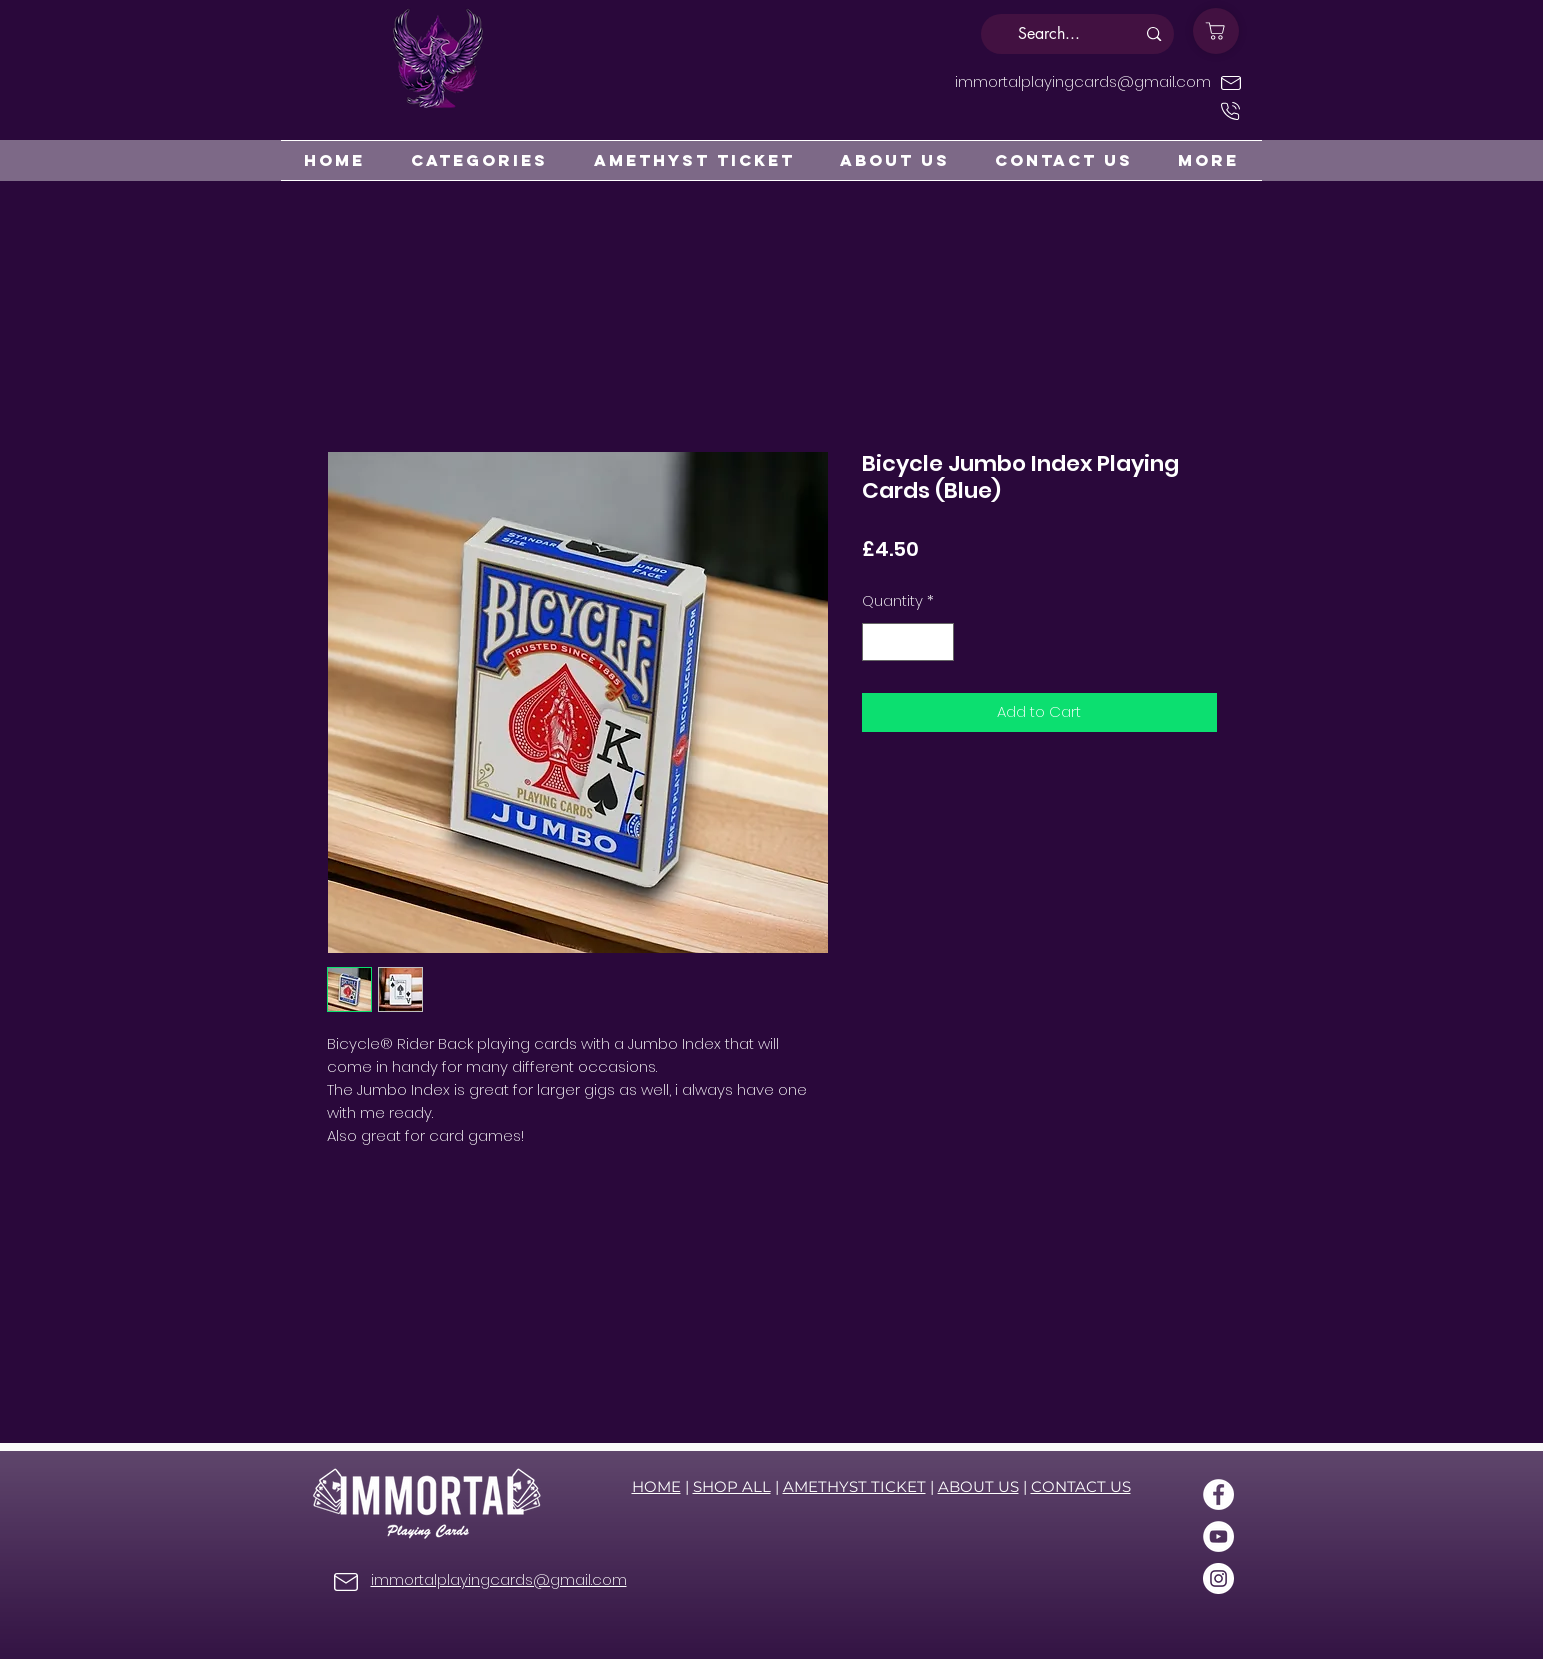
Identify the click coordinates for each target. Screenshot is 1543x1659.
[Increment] (937, 642)
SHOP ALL (732, 1486)
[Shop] (1216, 31)
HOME (656, 1486)
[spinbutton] (907, 642)
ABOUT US (978, 1486)
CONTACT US (1081, 1486)
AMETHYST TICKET (854, 1486)
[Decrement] (878, 642)
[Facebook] (1218, 1494)
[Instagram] (1218, 1578)
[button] (479, 160)
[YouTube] (1218, 1536)
